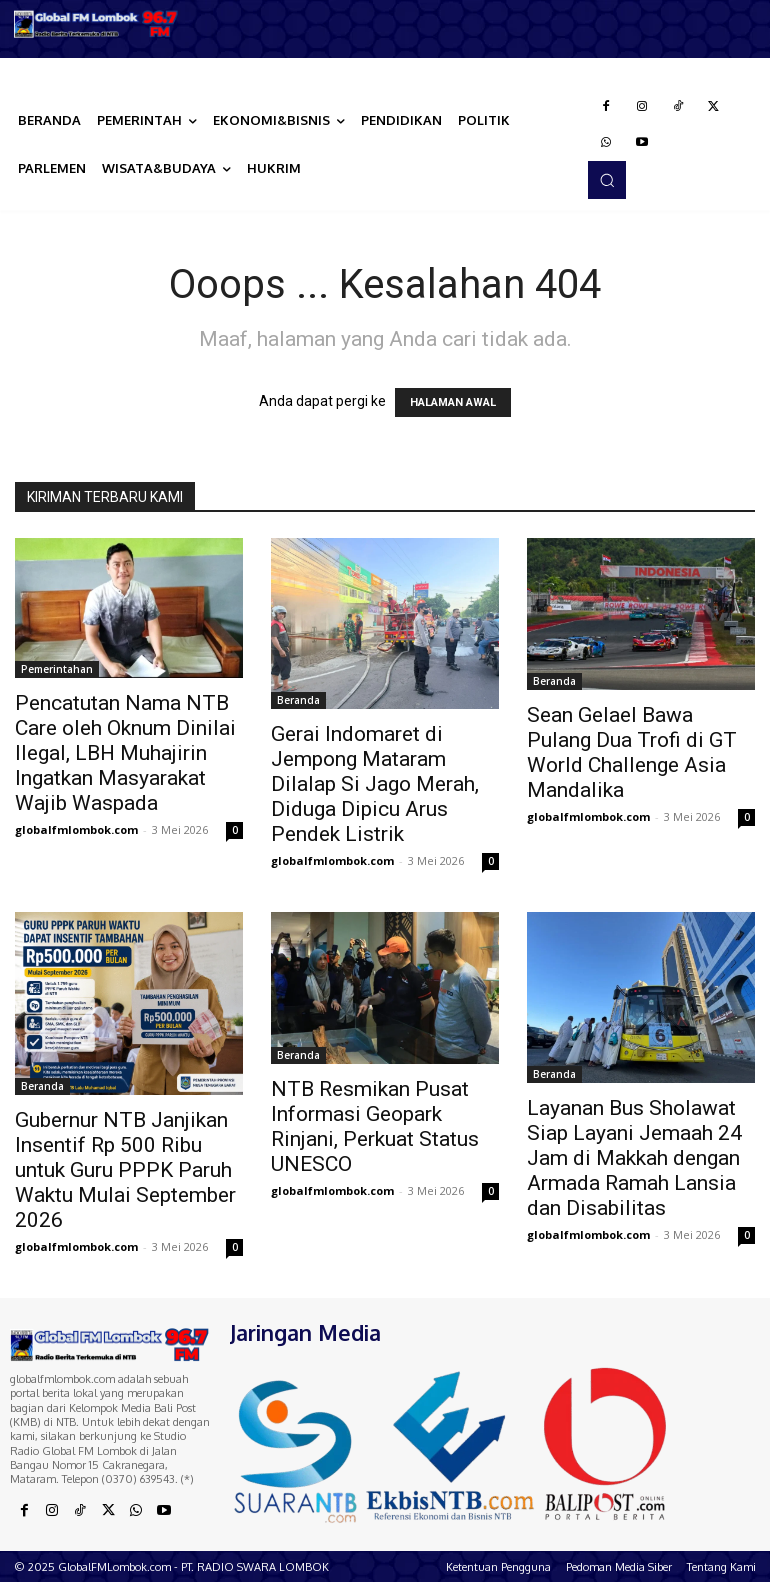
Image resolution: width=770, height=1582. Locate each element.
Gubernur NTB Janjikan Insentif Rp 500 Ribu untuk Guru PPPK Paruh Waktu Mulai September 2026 (125, 1170)
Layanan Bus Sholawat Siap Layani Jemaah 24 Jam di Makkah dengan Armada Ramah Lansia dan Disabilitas (634, 1158)
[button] (607, 180)
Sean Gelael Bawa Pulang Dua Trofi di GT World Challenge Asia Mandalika (632, 752)
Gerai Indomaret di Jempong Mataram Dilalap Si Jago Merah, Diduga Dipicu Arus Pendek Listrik (375, 784)
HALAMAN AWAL (453, 402)
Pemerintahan (57, 669)
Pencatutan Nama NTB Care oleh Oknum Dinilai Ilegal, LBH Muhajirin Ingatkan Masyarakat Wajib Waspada (125, 753)
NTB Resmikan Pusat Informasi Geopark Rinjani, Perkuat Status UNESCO (375, 1126)
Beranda (298, 700)
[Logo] (96, 24)
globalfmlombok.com (76, 829)
